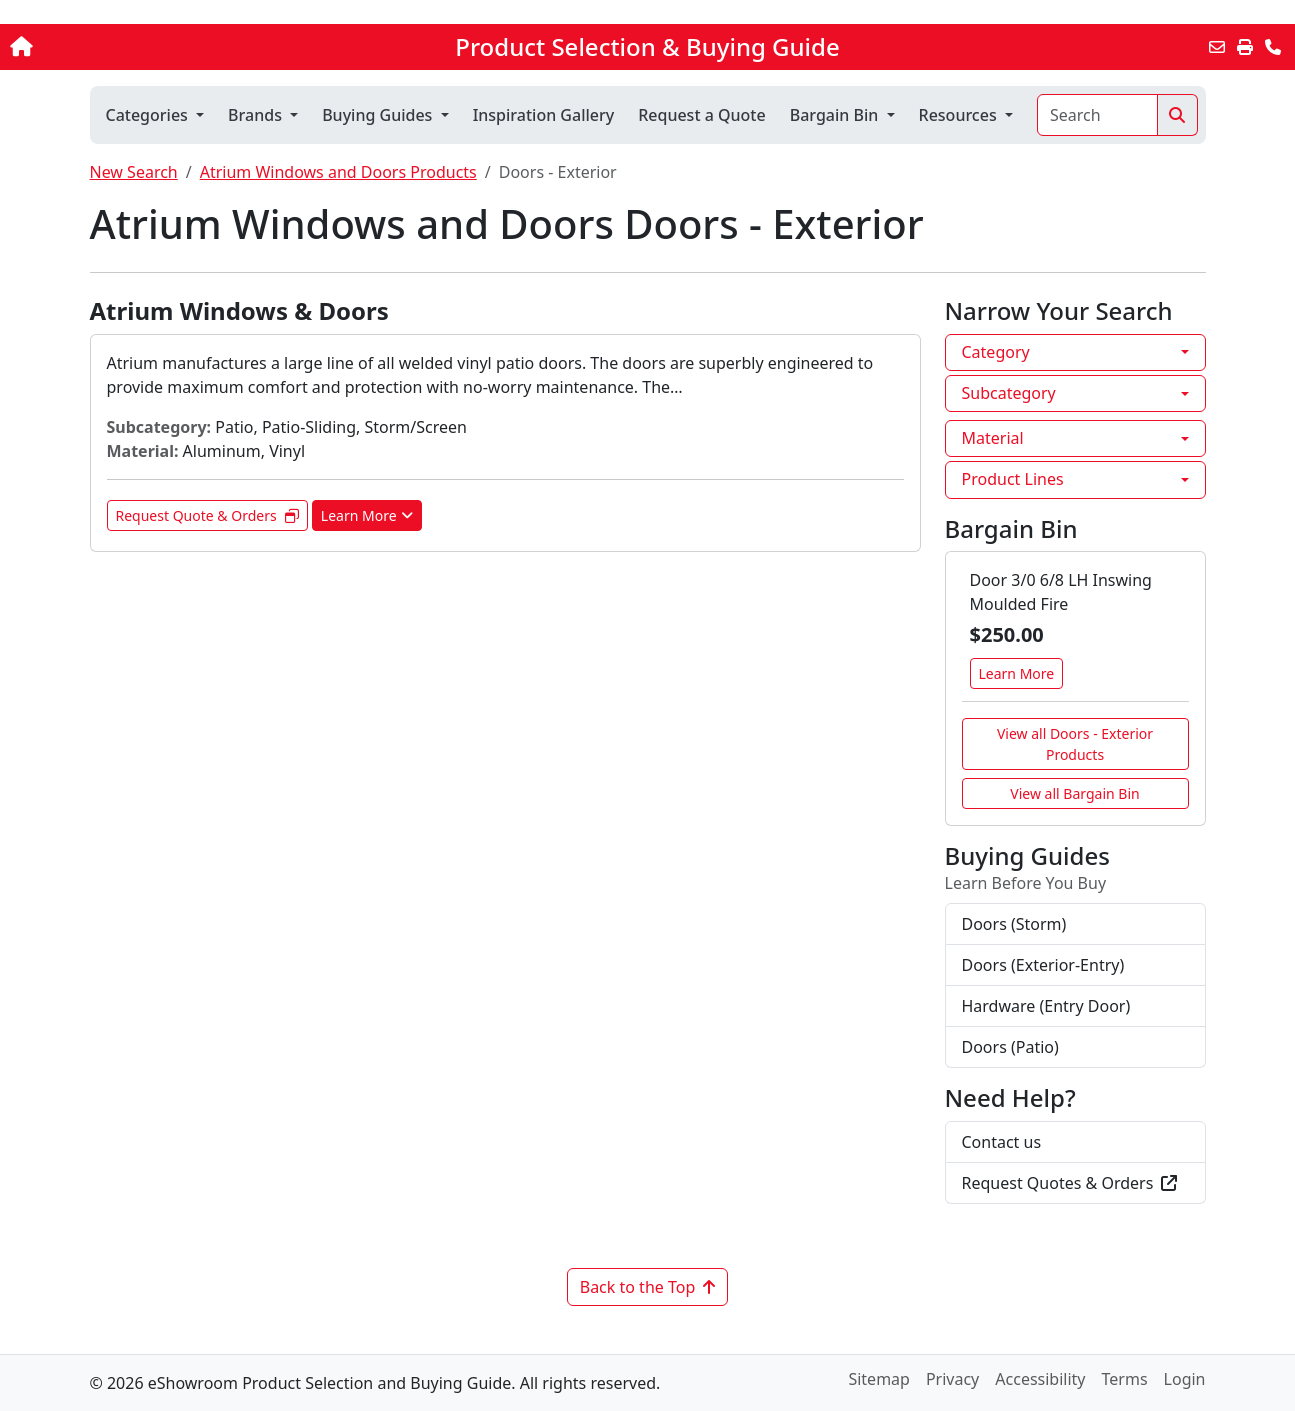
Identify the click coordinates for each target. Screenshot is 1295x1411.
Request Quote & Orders (207, 515)
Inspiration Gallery (544, 115)
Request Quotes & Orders (1070, 1183)
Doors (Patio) (1010, 1047)
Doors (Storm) (1014, 924)
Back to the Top (648, 1287)
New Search (134, 172)
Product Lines (1013, 479)
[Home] (135, 47)
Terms (1125, 1379)
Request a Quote (701, 115)
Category (996, 352)
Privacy (952, 1379)
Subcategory (1009, 393)
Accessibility (1040, 1379)
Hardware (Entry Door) (1046, 1006)
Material (993, 438)
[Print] (1245, 47)
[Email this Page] (1217, 47)
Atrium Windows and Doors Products (338, 172)
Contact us (1002, 1142)
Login (1185, 1379)
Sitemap (879, 1379)
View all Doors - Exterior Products (1075, 744)
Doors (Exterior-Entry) (1043, 965)
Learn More (367, 515)
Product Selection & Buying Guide (647, 47)
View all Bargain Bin (1074, 793)
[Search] (1097, 115)
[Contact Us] (1273, 47)
